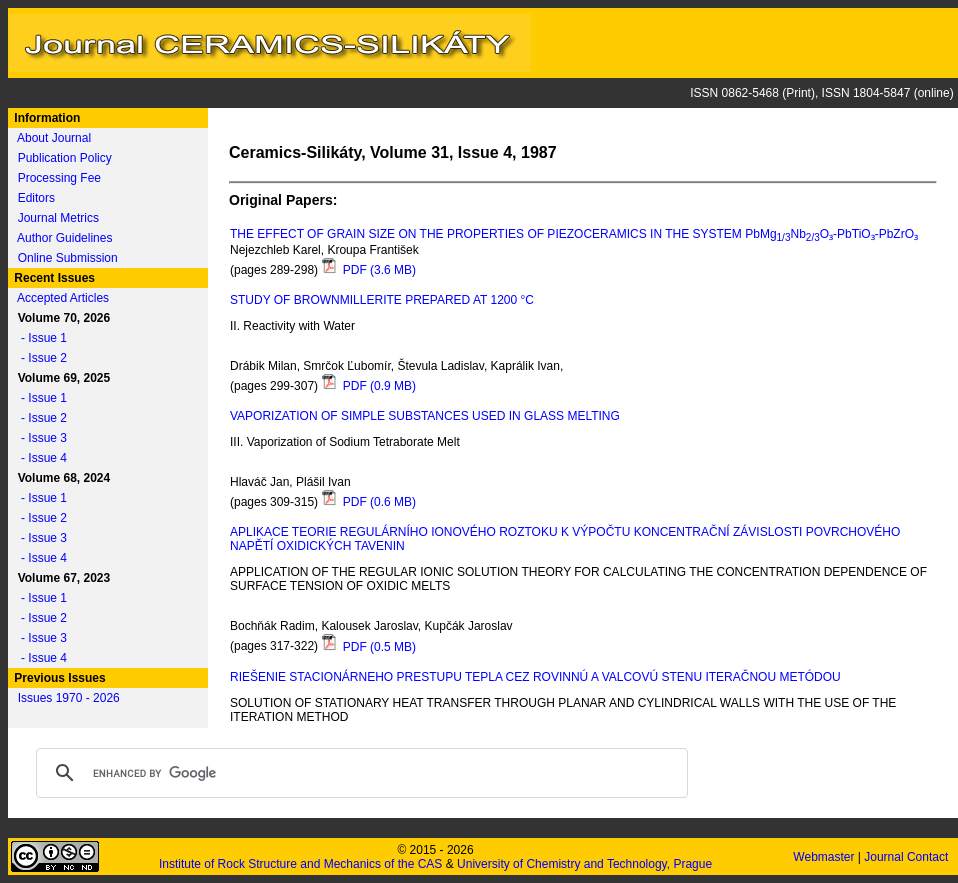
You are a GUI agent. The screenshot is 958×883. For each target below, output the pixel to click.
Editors (36, 198)
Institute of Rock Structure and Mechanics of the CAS (300, 864)
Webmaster (825, 857)
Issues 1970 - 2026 (69, 698)
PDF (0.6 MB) (368, 502)
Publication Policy (65, 158)
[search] (359, 773)
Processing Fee (59, 178)
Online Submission (68, 258)
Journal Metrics (58, 218)
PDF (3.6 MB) (368, 270)
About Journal (54, 138)
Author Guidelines (64, 238)
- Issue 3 (39, 438)
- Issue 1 (39, 338)
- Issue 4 (39, 458)
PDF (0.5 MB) (368, 647)
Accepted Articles (63, 298)
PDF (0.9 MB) (368, 386)
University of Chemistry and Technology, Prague (584, 864)
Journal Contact (907, 857)
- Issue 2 (39, 358)
